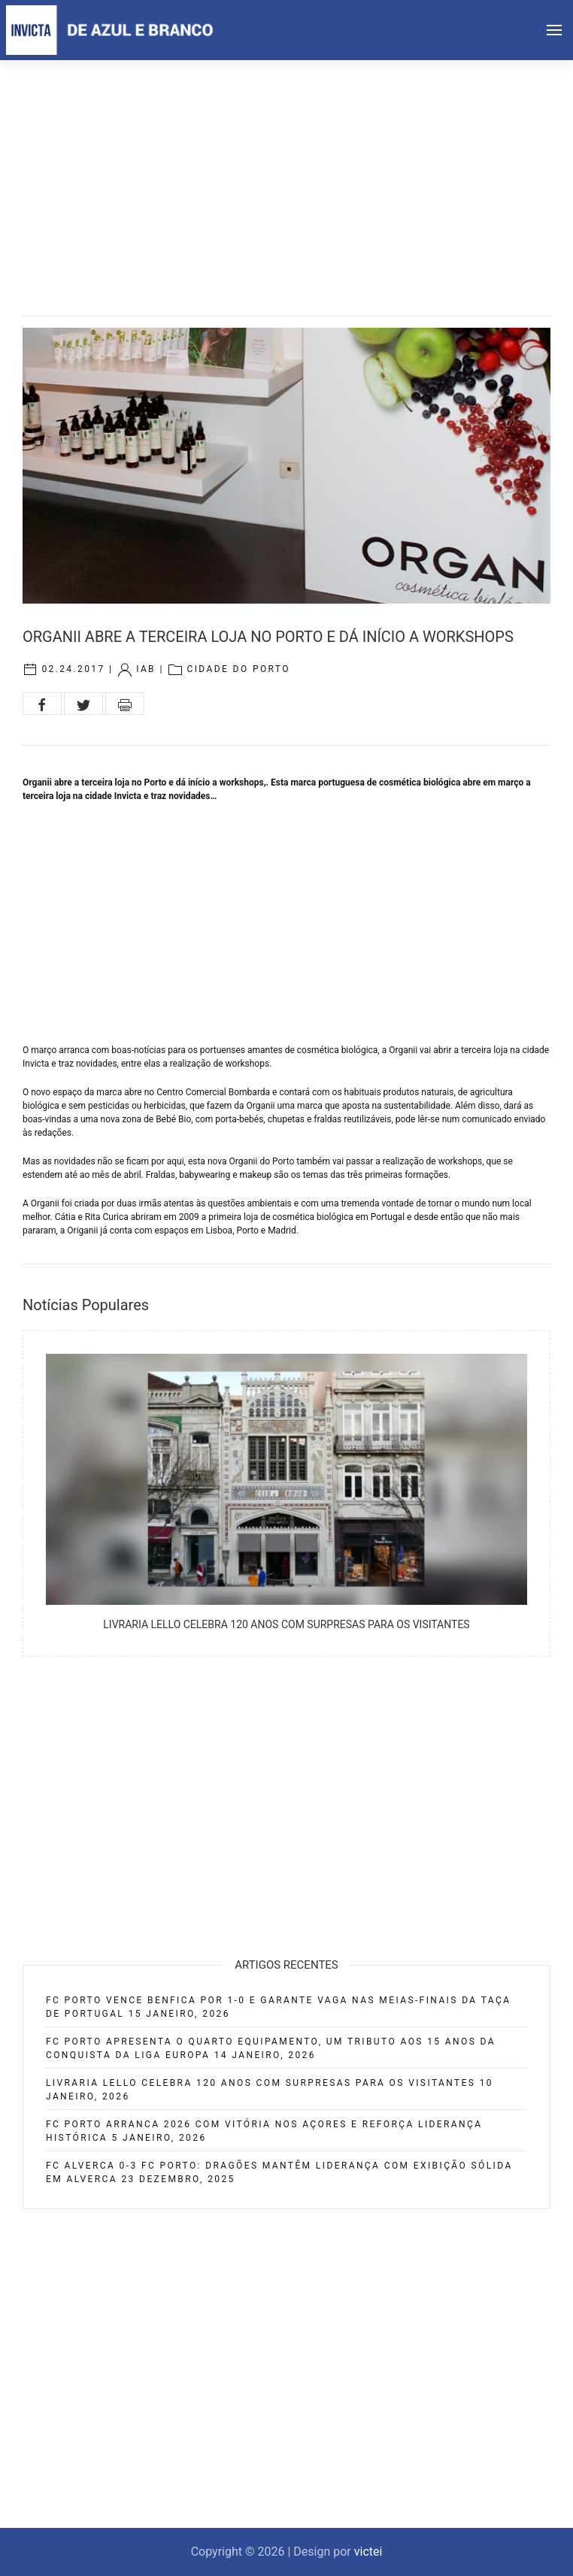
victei (368, 2551)
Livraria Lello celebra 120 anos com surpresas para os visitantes (286, 1624)
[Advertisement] (286, 173)
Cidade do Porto (238, 669)
